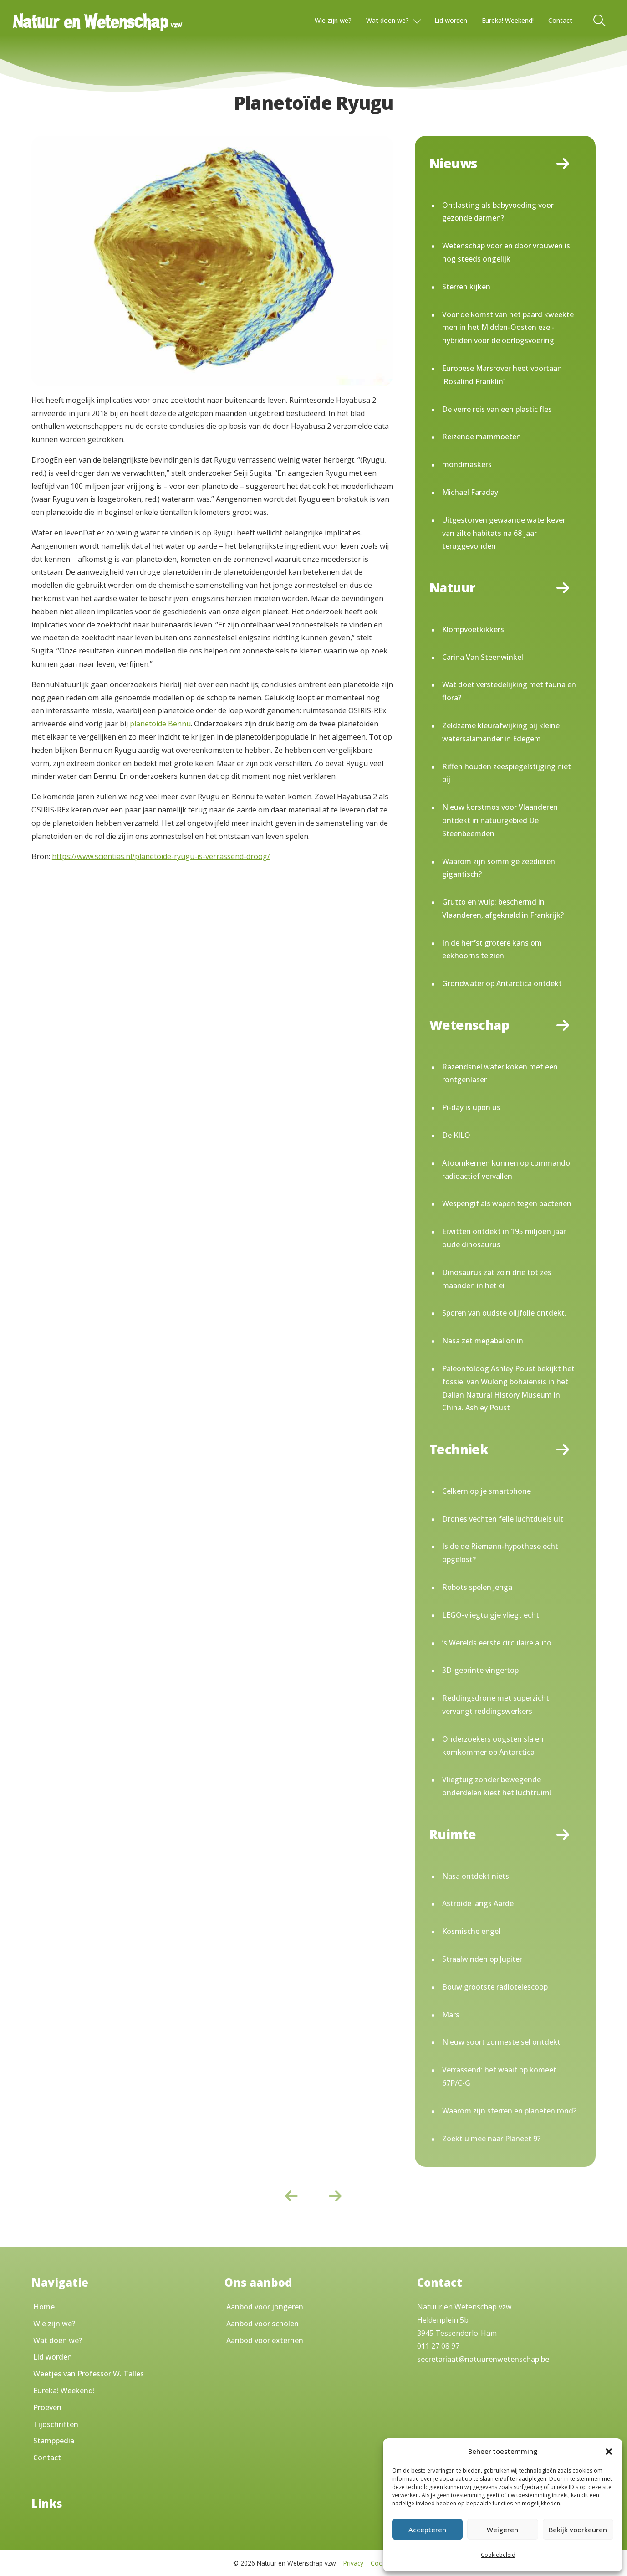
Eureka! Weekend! (508, 20)
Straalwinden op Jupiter (482, 1959)
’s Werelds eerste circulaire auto (496, 1643)
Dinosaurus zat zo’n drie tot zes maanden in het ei (496, 1279)
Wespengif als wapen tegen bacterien (506, 1203)
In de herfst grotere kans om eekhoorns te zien (492, 949)
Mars (450, 2015)
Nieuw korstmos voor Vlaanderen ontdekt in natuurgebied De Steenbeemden (500, 820)
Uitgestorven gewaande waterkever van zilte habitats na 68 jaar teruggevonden (504, 533)
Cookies (382, 2563)
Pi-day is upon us (471, 1107)
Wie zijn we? (333, 20)
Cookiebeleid (498, 2555)
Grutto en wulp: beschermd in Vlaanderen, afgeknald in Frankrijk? (503, 908)
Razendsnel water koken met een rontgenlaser (500, 1073)
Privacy (353, 2563)
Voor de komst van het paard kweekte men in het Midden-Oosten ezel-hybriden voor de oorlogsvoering (508, 327)
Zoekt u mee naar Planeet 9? (491, 2139)
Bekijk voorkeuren (578, 2529)
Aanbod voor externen (264, 2340)
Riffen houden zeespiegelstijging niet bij (506, 773)
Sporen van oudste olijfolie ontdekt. (504, 1313)
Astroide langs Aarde (478, 1903)
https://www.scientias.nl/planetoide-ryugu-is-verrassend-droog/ (161, 856)
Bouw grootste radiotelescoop (495, 1987)
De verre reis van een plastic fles (497, 409)
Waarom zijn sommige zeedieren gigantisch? (498, 867)
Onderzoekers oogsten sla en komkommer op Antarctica (493, 1745)
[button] (608, 2451)
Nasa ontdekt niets (475, 1876)
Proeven (47, 2407)
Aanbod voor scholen (262, 2324)
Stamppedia (53, 2441)
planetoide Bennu (160, 724)
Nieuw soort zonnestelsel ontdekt (501, 2042)
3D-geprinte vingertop (480, 1670)
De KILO (456, 1135)
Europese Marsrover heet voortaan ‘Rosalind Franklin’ (502, 374)
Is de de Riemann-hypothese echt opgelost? (500, 1552)
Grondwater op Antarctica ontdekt (502, 983)
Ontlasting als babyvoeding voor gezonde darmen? (498, 211)
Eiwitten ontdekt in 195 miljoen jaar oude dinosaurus (504, 1237)
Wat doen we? (387, 20)
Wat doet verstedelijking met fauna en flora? (509, 691)
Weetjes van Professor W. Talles (88, 2374)
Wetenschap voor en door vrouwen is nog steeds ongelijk (506, 252)
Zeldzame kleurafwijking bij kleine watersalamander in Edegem (501, 732)
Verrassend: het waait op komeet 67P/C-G (499, 2076)
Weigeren (502, 2529)
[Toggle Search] (600, 20)
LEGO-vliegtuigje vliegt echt (490, 1615)
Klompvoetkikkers (473, 629)
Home (44, 2307)
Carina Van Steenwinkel (482, 657)
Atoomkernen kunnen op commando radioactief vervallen (506, 1169)
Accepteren (427, 2529)
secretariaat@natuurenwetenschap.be (483, 2359)
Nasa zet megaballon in (482, 1341)
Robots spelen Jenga (477, 1587)
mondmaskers (467, 464)
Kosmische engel (471, 1931)
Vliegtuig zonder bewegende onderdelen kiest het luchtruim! (496, 1786)
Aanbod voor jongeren (264, 2307)
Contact (560, 20)
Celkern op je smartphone (486, 1491)
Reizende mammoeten (481, 437)
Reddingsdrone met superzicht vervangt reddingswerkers (495, 1704)
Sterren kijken (466, 287)
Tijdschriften (55, 2424)
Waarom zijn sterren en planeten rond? (509, 2111)
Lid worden (450, 20)
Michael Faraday (470, 492)
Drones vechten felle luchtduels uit (502, 1519)
